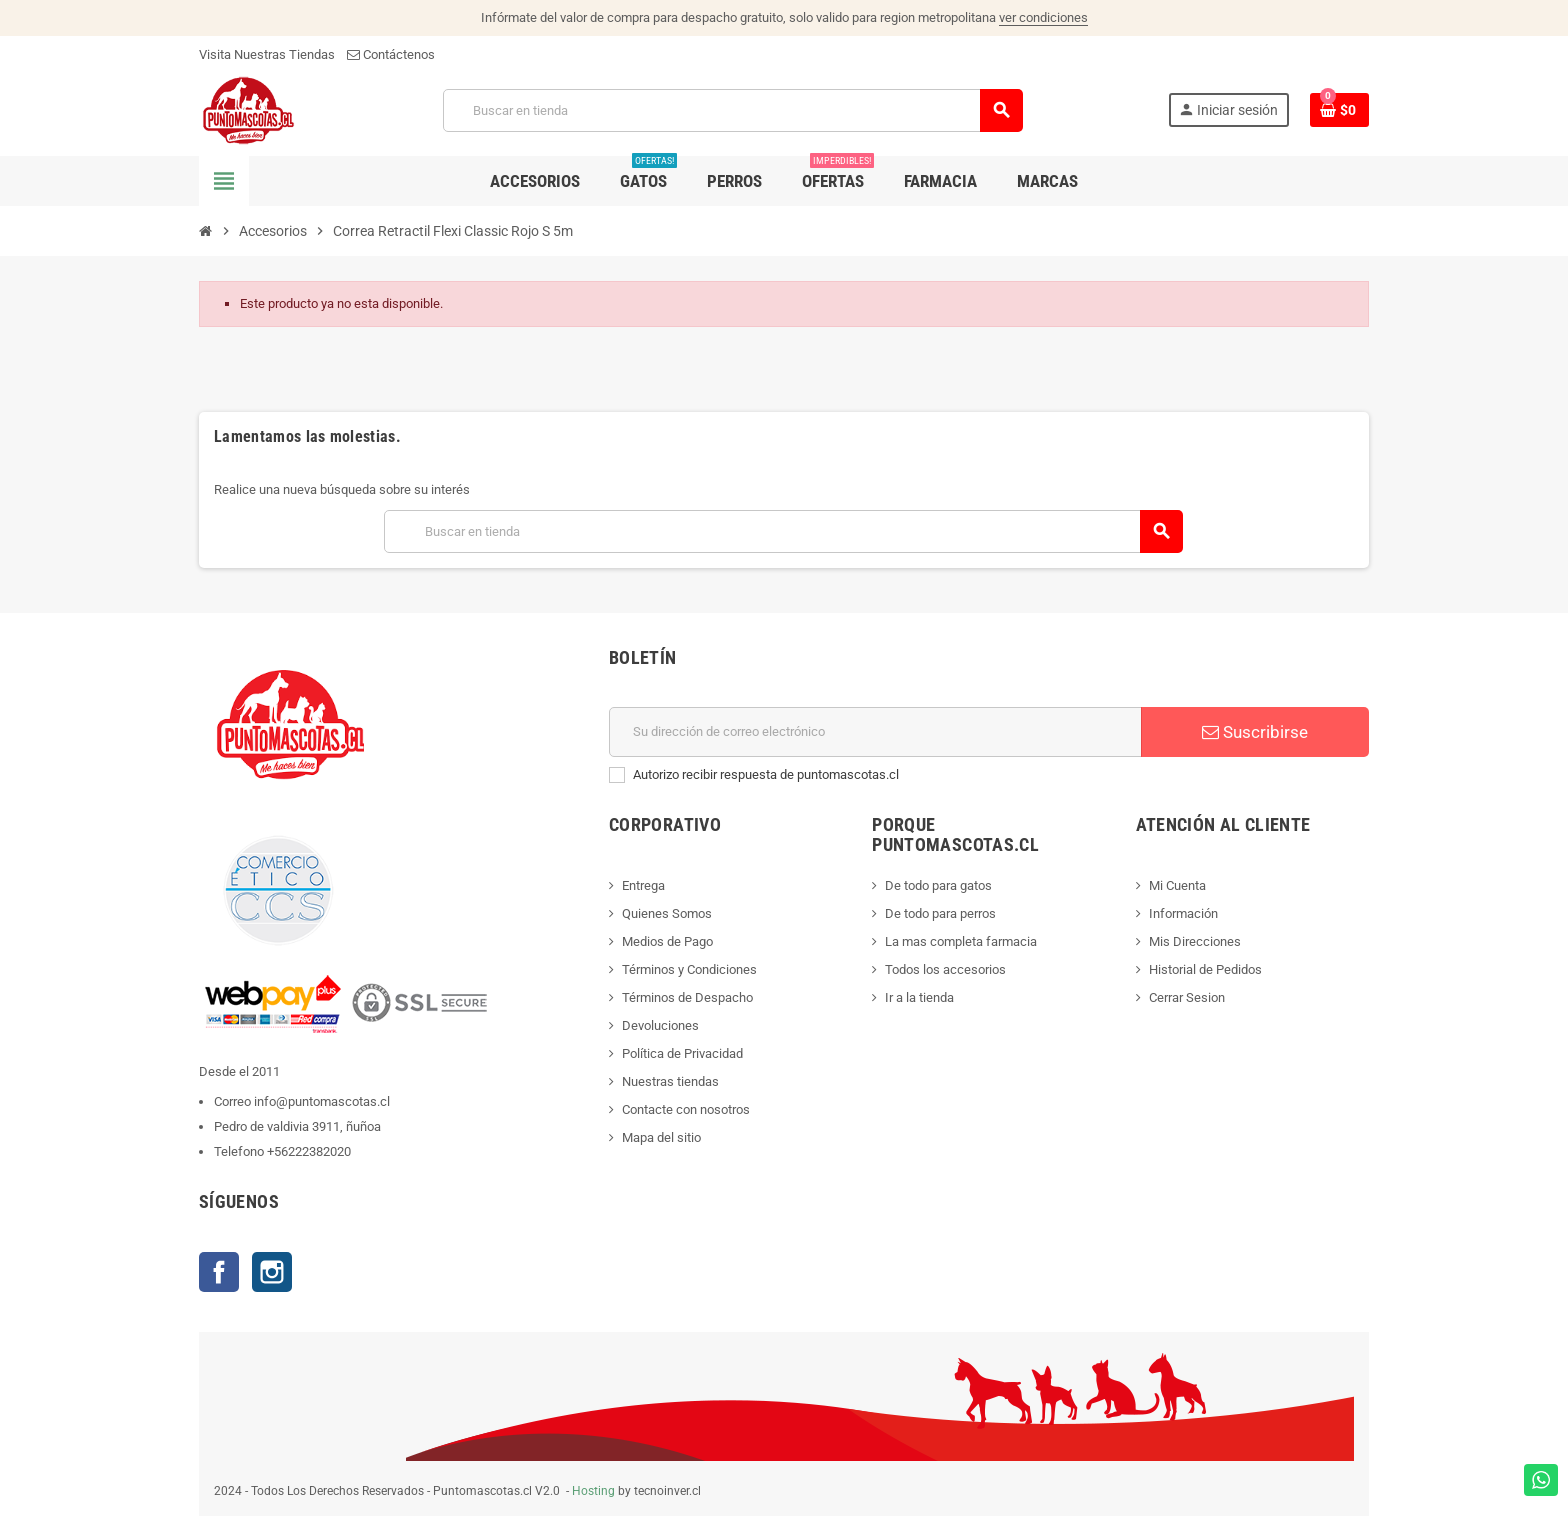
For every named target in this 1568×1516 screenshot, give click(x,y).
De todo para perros (940, 913)
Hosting (593, 1491)
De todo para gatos (938, 885)
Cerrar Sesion (1187, 997)
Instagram (272, 1272)
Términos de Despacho (687, 997)
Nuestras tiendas (670, 1081)
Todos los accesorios (945, 969)
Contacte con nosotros (686, 1109)
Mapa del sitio (661, 1137)
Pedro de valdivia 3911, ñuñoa (297, 1126)
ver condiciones (1043, 17)
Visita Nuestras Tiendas (267, 54)
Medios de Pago (667, 941)
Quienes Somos (667, 913)
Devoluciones (660, 1025)
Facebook (219, 1272)
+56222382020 (309, 1151)
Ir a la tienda (919, 997)
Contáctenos (391, 54)
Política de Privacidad (682, 1053)
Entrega (643, 885)
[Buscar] (732, 110)
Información (1183, 913)
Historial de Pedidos (1205, 969)
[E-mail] (875, 732)
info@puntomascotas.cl (322, 1101)
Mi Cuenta (1177, 885)
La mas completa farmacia (961, 941)
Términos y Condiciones (689, 969)
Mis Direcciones (1195, 941)
